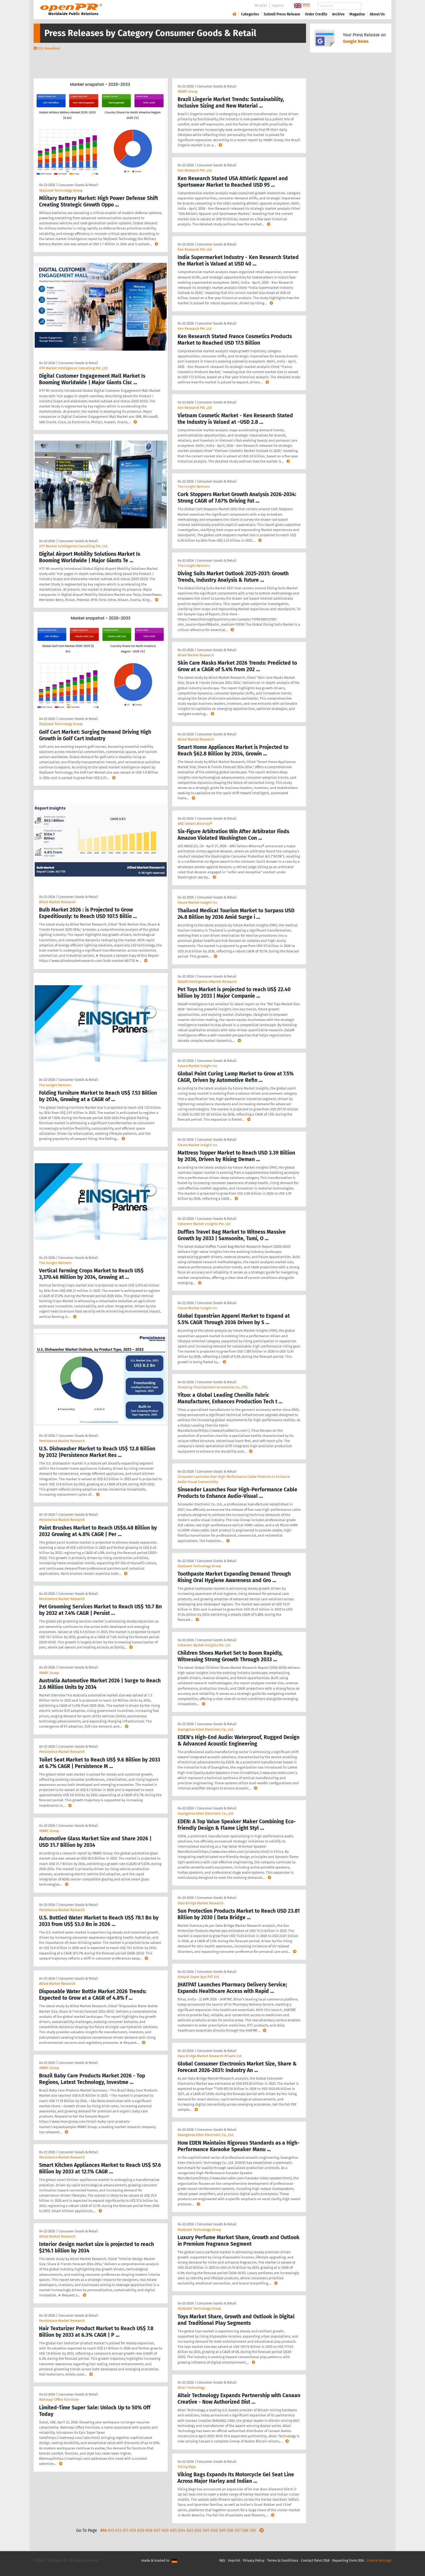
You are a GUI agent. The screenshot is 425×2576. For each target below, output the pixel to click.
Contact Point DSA (315, 2560)
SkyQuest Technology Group (61, 190)
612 (118, 2530)
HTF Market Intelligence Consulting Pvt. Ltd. (73, 368)
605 (173, 2530)
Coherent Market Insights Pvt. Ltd (204, 1224)
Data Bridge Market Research (201, 1903)
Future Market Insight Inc (197, 902)
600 (214, 2530)
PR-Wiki (261, 6)
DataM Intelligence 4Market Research (207, 982)
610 (133, 2530)
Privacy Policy (253, 2560)
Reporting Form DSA (348, 2560)
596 (245, 2530)
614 (103, 2530)
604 (181, 2530)
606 (165, 2530)
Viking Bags (187, 2467)
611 (125, 2530)
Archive (338, 14)
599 (222, 2530)
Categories (250, 14)
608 (149, 2530)
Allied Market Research (57, 902)
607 (157, 2530)
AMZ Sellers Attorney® (195, 824)
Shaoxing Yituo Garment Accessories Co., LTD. (213, 1387)
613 (111, 2530)
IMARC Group (49, 1673)
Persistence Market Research (62, 1441)
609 (140, 2530)
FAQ (222, 2560)
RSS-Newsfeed (48, 48)
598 (230, 2530)
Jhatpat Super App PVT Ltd (198, 1977)
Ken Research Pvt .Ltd (195, 170)
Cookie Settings (379, 2560)
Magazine (357, 14)
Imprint (278, 6)
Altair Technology (191, 2388)
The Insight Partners (55, 1085)
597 (237, 2530)
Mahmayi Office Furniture (59, 2399)
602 (198, 2530)
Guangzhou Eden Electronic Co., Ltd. (206, 1729)
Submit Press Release (282, 14)
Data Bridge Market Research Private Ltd (210, 2056)
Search (372, 6)
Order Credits (316, 14)
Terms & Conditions (282, 2560)
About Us (377, 14)
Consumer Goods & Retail (78, 185)
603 (190, 2530)
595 (253, 2530)
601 (206, 2530)
